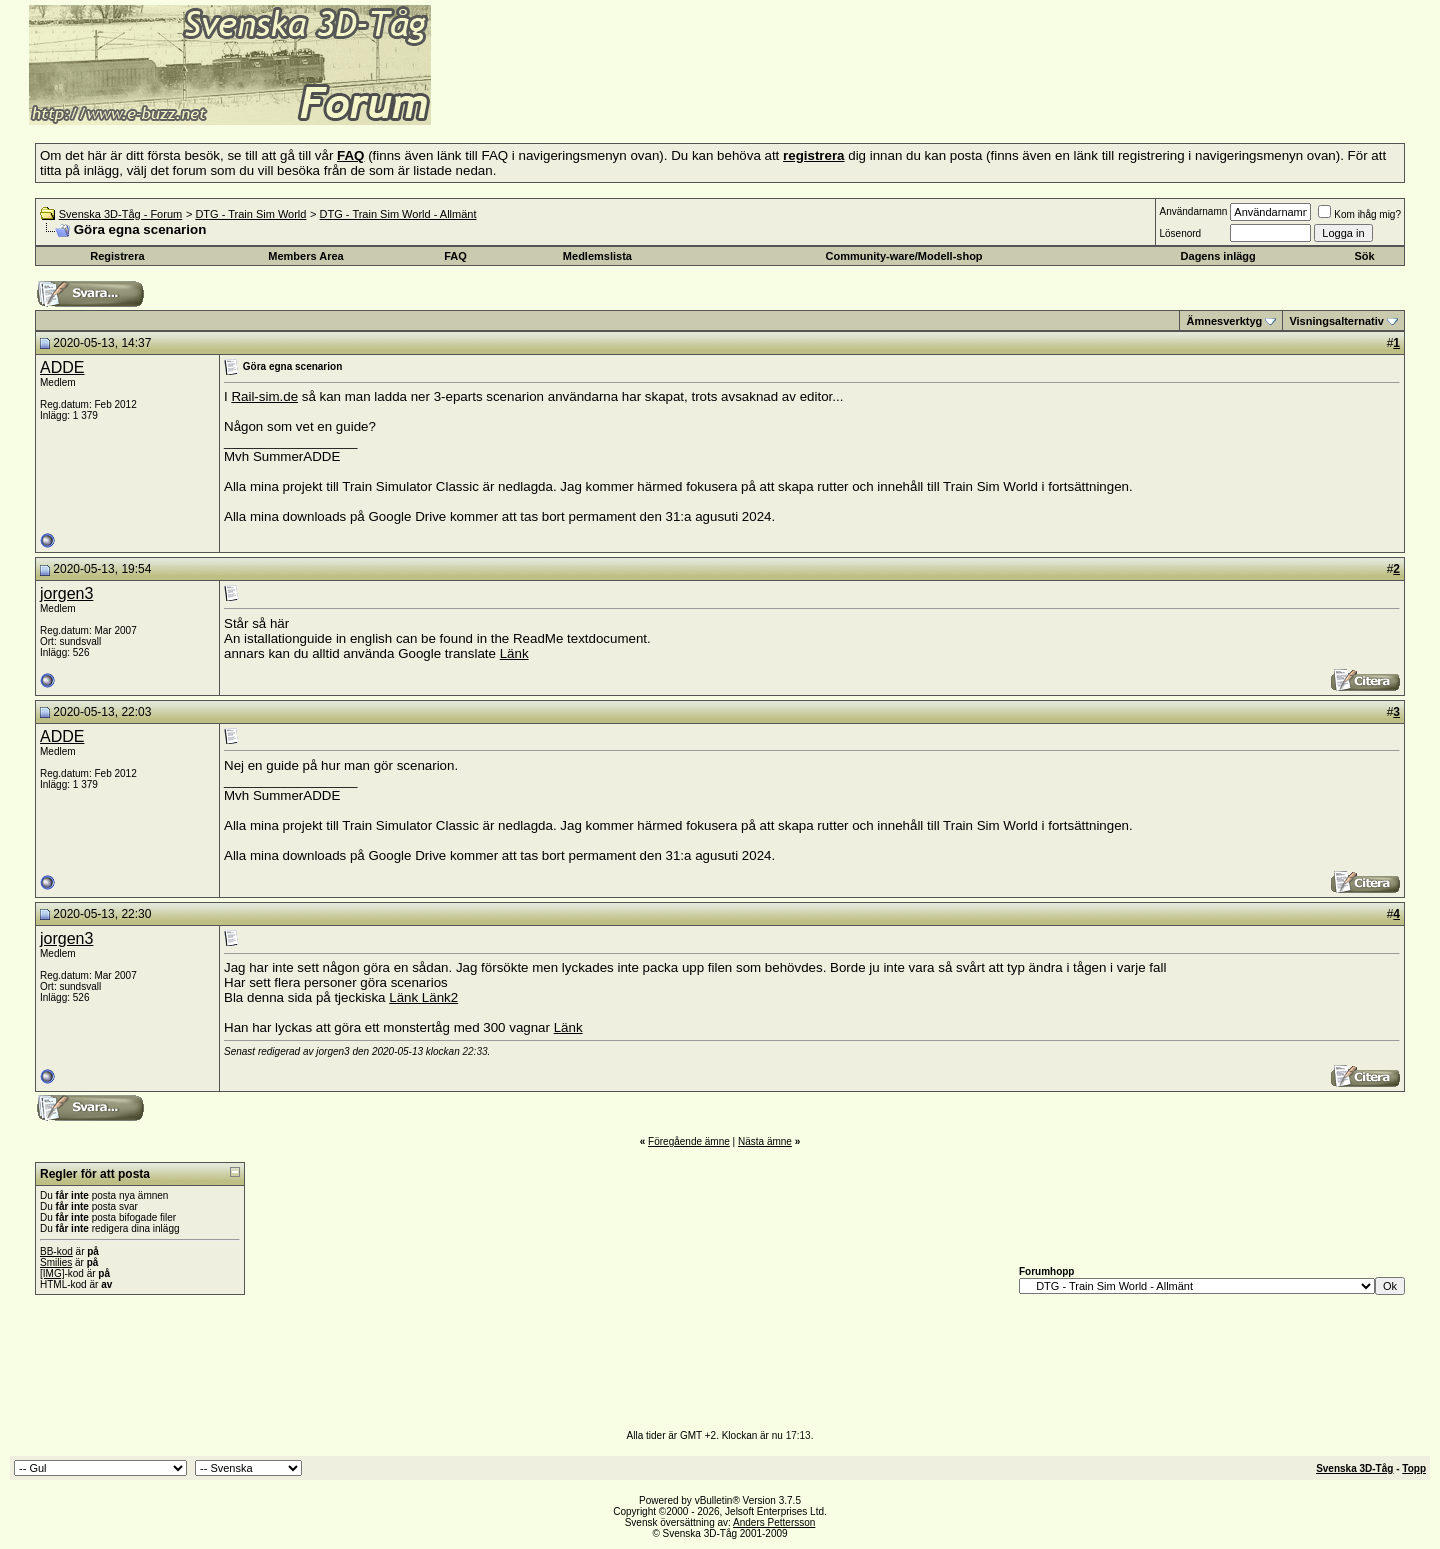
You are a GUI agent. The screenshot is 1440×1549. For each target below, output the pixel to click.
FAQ (455, 256)
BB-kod (56, 1251)
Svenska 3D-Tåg (1354, 1468)
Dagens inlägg (1218, 256)
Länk (514, 653)
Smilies (56, 1262)
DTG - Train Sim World (250, 214)
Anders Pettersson (774, 1522)
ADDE (62, 367)
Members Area (305, 256)
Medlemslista (597, 256)
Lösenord (1180, 233)
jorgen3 (66, 593)
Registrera (117, 256)
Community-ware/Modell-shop (904, 256)
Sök (1364, 256)
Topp (1414, 1468)
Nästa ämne (765, 1141)
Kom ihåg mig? (1359, 214)
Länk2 (440, 997)
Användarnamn (1193, 211)
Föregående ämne (689, 1141)
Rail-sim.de (264, 396)
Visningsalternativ (1336, 321)
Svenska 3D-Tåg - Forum (120, 214)
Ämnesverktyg (1224, 321)
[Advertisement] (676, 95)
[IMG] (52, 1273)
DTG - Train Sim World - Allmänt (398, 214)
